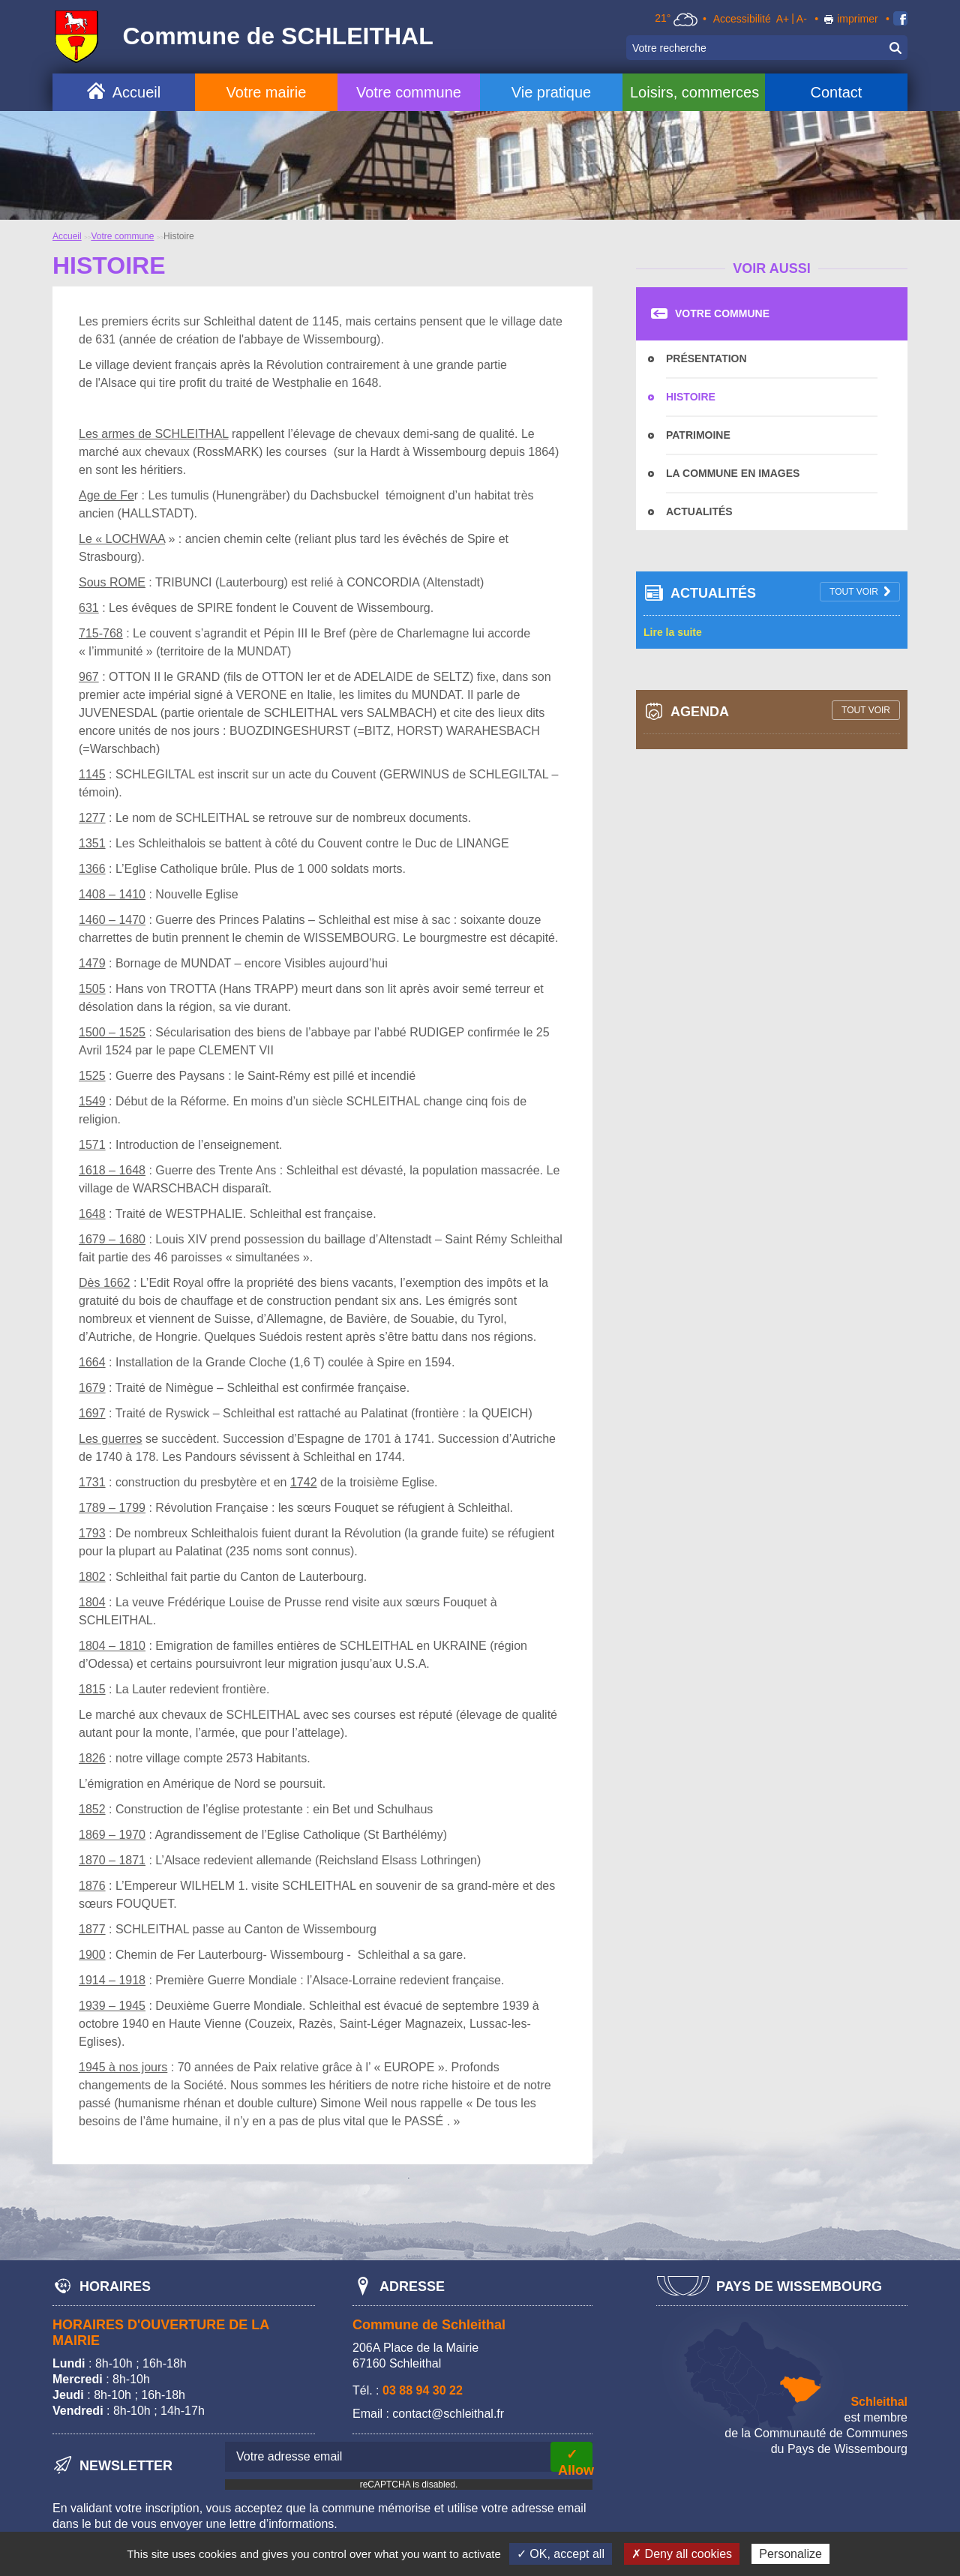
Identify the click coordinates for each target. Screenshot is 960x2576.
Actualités (699, 511)
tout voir (854, 591)
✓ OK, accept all (560, 2554)
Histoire (691, 397)
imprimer (857, 19)
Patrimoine (698, 435)
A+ (783, 19)
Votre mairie (266, 92)
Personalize (790, 2554)
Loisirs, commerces (694, 92)
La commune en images (733, 473)
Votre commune (408, 92)
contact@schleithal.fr (448, 2413)
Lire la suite (673, 632)
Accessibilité (742, 19)
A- (801, 19)
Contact (836, 92)
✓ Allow (575, 2459)
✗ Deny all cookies (682, 2554)
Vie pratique (551, 92)
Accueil (136, 92)
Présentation (706, 358)
